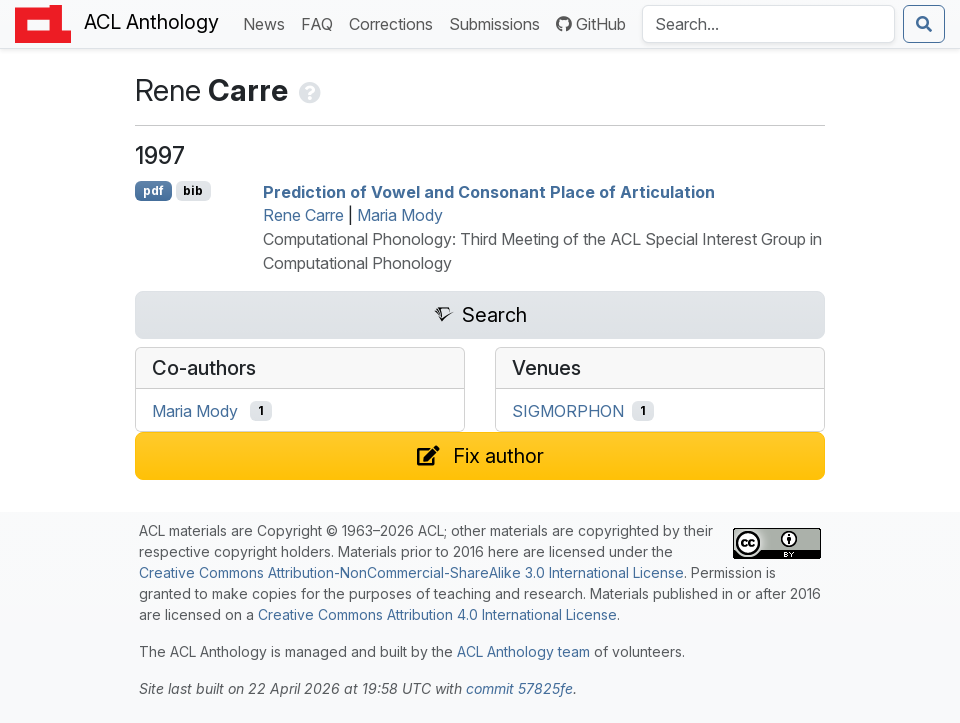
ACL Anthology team (523, 651)
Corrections (395, 22)
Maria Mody (400, 215)
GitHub (591, 24)
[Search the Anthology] (768, 24)
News (268, 22)
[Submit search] (924, 24)
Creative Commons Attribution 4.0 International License (437, 614)
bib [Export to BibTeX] (193, 190)
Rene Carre (303, 215)
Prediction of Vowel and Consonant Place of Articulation (489, 191)
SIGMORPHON (568, 411)
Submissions (498, 22)
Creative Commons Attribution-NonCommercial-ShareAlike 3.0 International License (411, 572)
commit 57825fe (519, 688)
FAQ (321, 22)
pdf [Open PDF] (153, 190)
